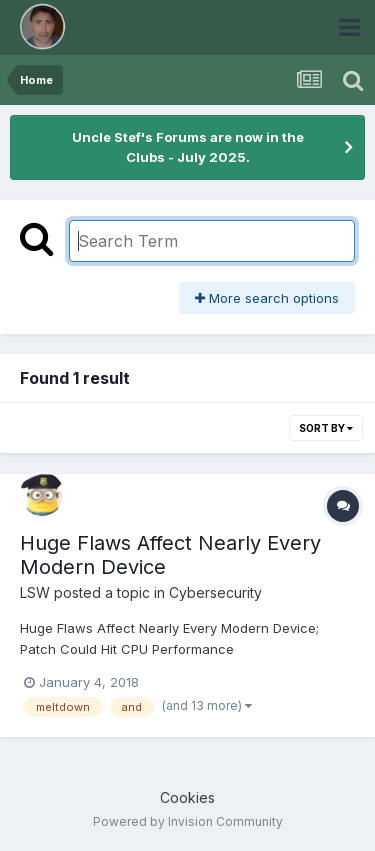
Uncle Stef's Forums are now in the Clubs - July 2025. (188, 147)
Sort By (326, 428)
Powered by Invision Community (188, 821)
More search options (267, 298)
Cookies (187, 797)
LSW (35, 592)
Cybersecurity (215, 592)
